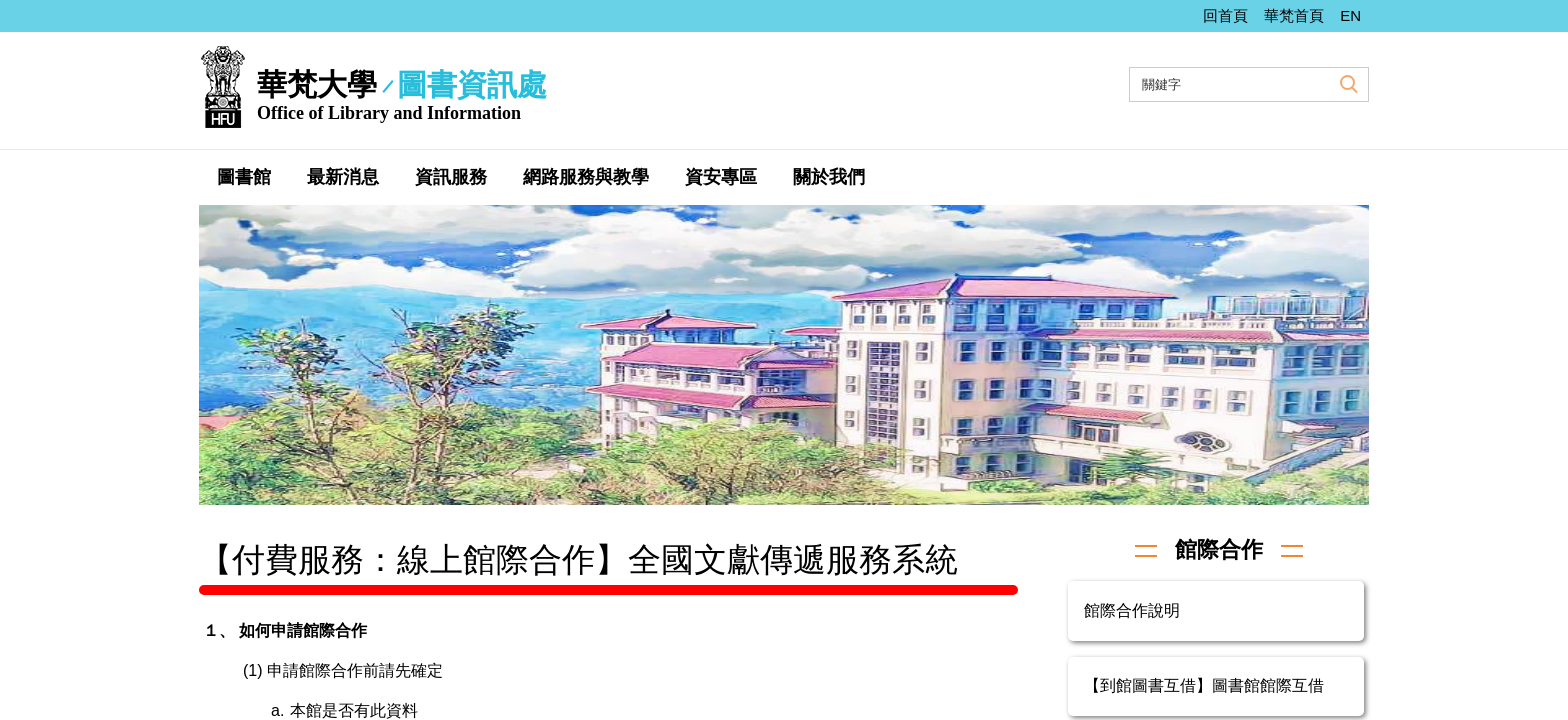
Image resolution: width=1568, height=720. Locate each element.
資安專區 (721, 177)
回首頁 (1225, 15)
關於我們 (829, 177)
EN (1350, 15)
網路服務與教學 (586, 177)
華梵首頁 (1294, 15)
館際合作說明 (1132, 610)
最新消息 (343, 177)
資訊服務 (451, 177)
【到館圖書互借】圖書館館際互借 (1204, 685)
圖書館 (244, 177)
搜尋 (1346, 83)
